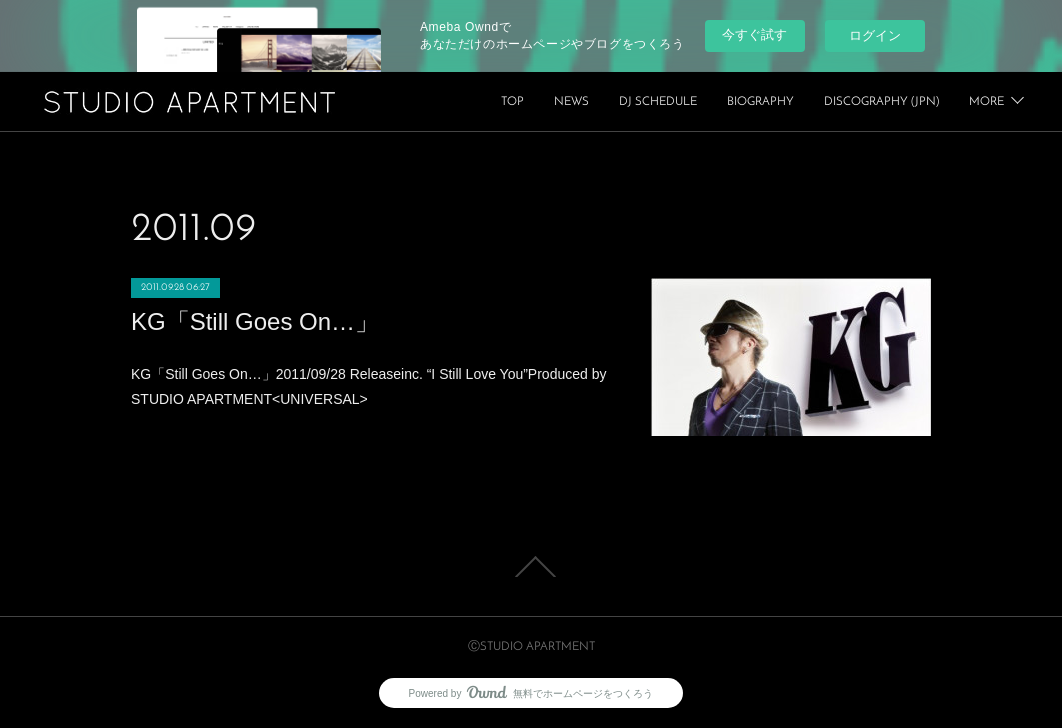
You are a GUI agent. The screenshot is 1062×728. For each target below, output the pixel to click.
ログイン (875, 35)
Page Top (531, 567)
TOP (657, 102)
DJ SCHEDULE (803, 102)
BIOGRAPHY (905, 102)
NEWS (716, 102)
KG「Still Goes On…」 (255, 321)
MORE (986, 102)
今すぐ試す (754, 34)
